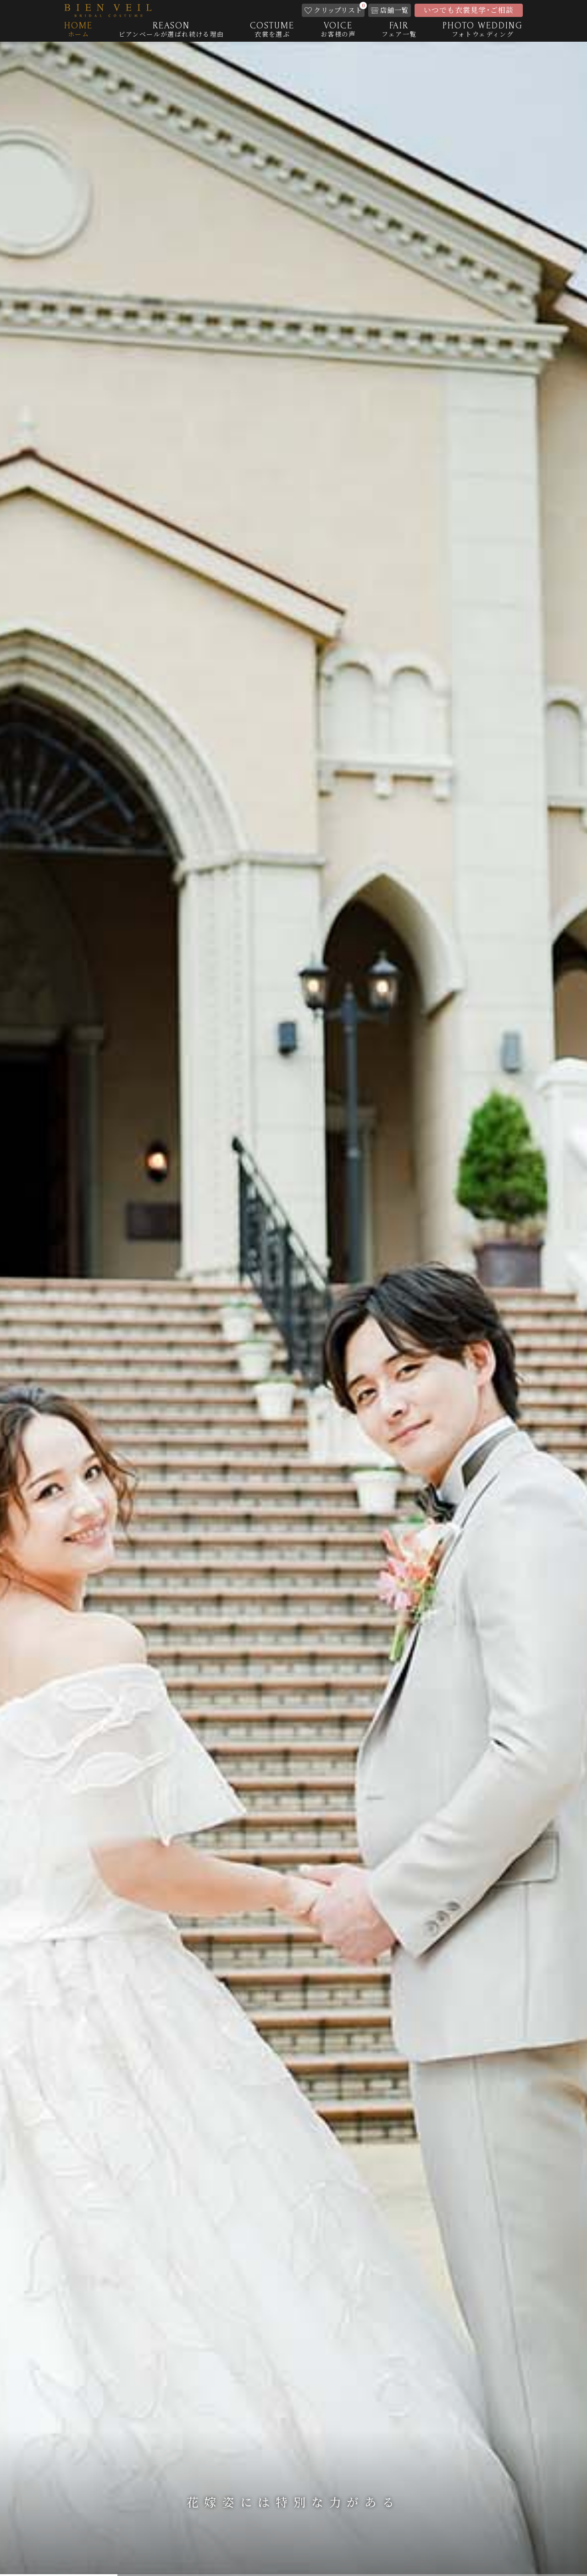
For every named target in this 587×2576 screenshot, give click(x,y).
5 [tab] (528, 2572)
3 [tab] (293, 2572)
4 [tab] (411, 2572)
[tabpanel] (293, 1308)
